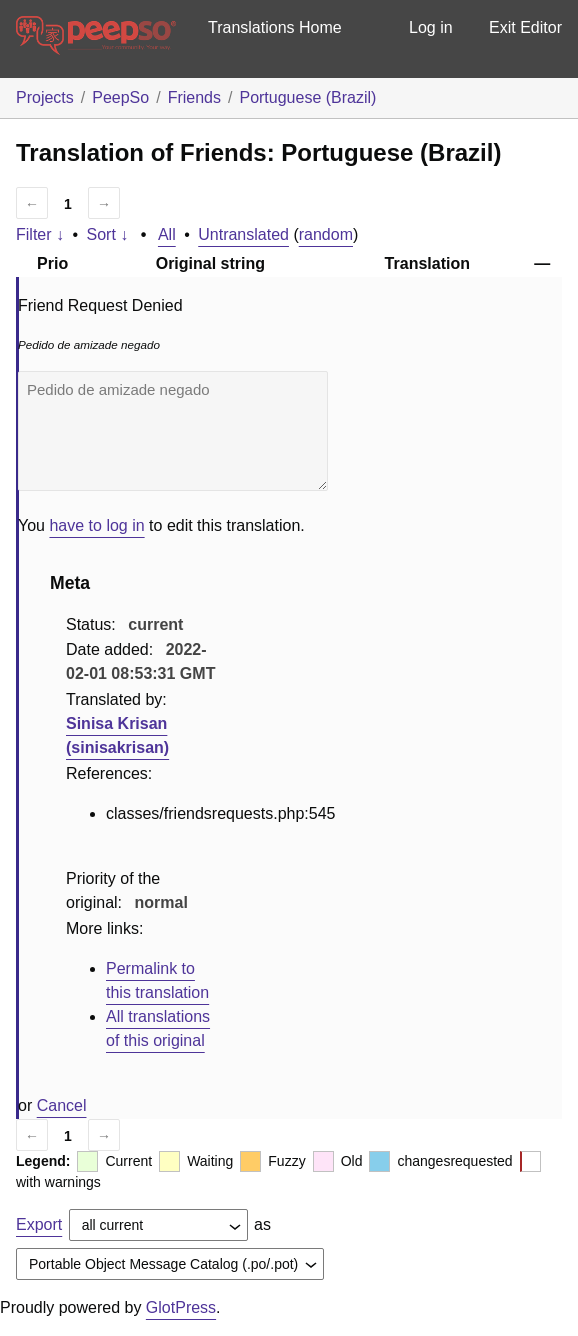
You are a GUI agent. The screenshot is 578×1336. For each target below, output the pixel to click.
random (326, 234)
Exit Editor (525, 27)
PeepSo (120, 97)
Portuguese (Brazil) (307, 97)
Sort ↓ (108, 234)
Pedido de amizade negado (173, 431)
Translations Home (275, 27)
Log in (431, 27)
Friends (194, 97)
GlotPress (181, 1307)
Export (39, 1224)
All (167, 234)
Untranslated (243, 234)
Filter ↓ (40, 234)
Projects (45, 97)
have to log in (96, 525)
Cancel (62, 1105)
